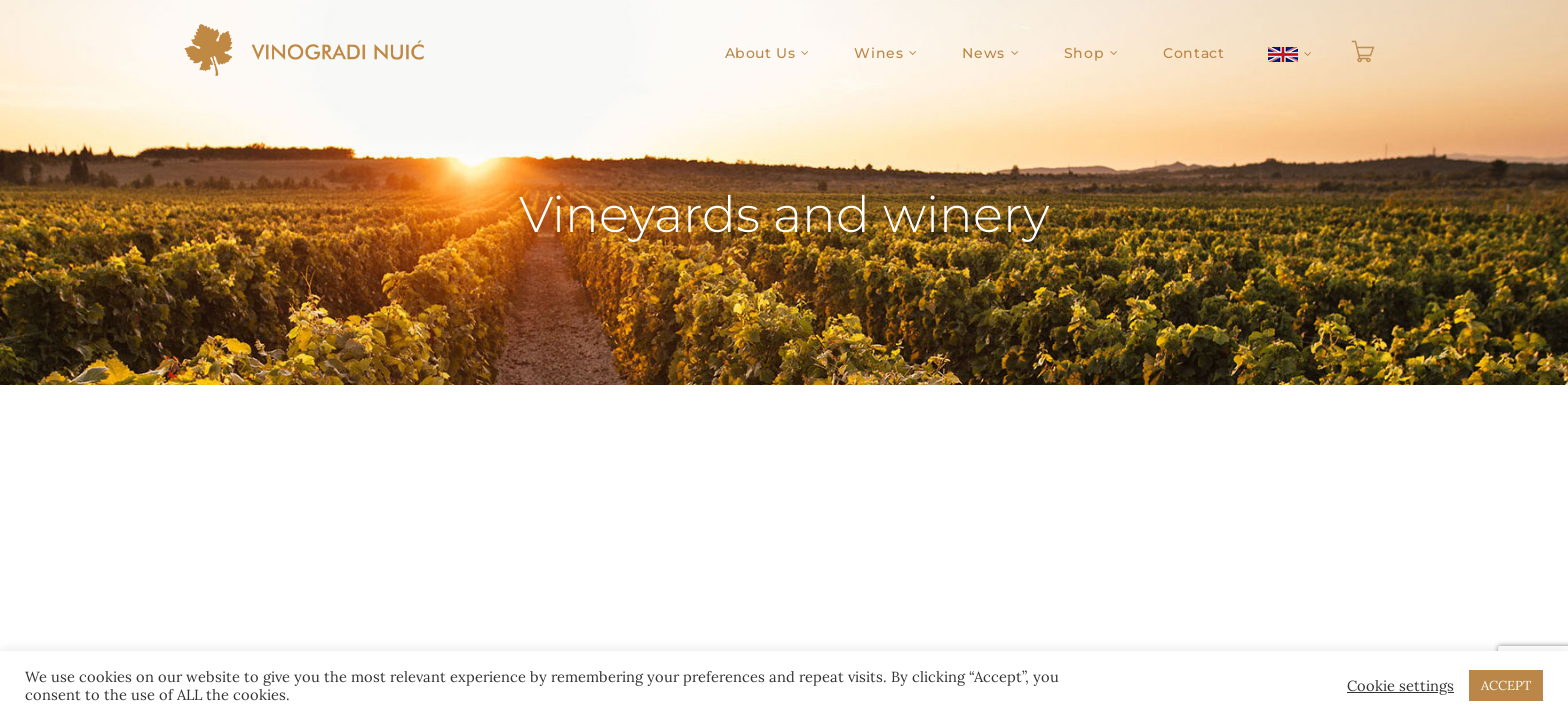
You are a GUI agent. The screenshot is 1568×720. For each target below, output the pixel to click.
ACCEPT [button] (1506, 685)
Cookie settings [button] (1400, 686)
